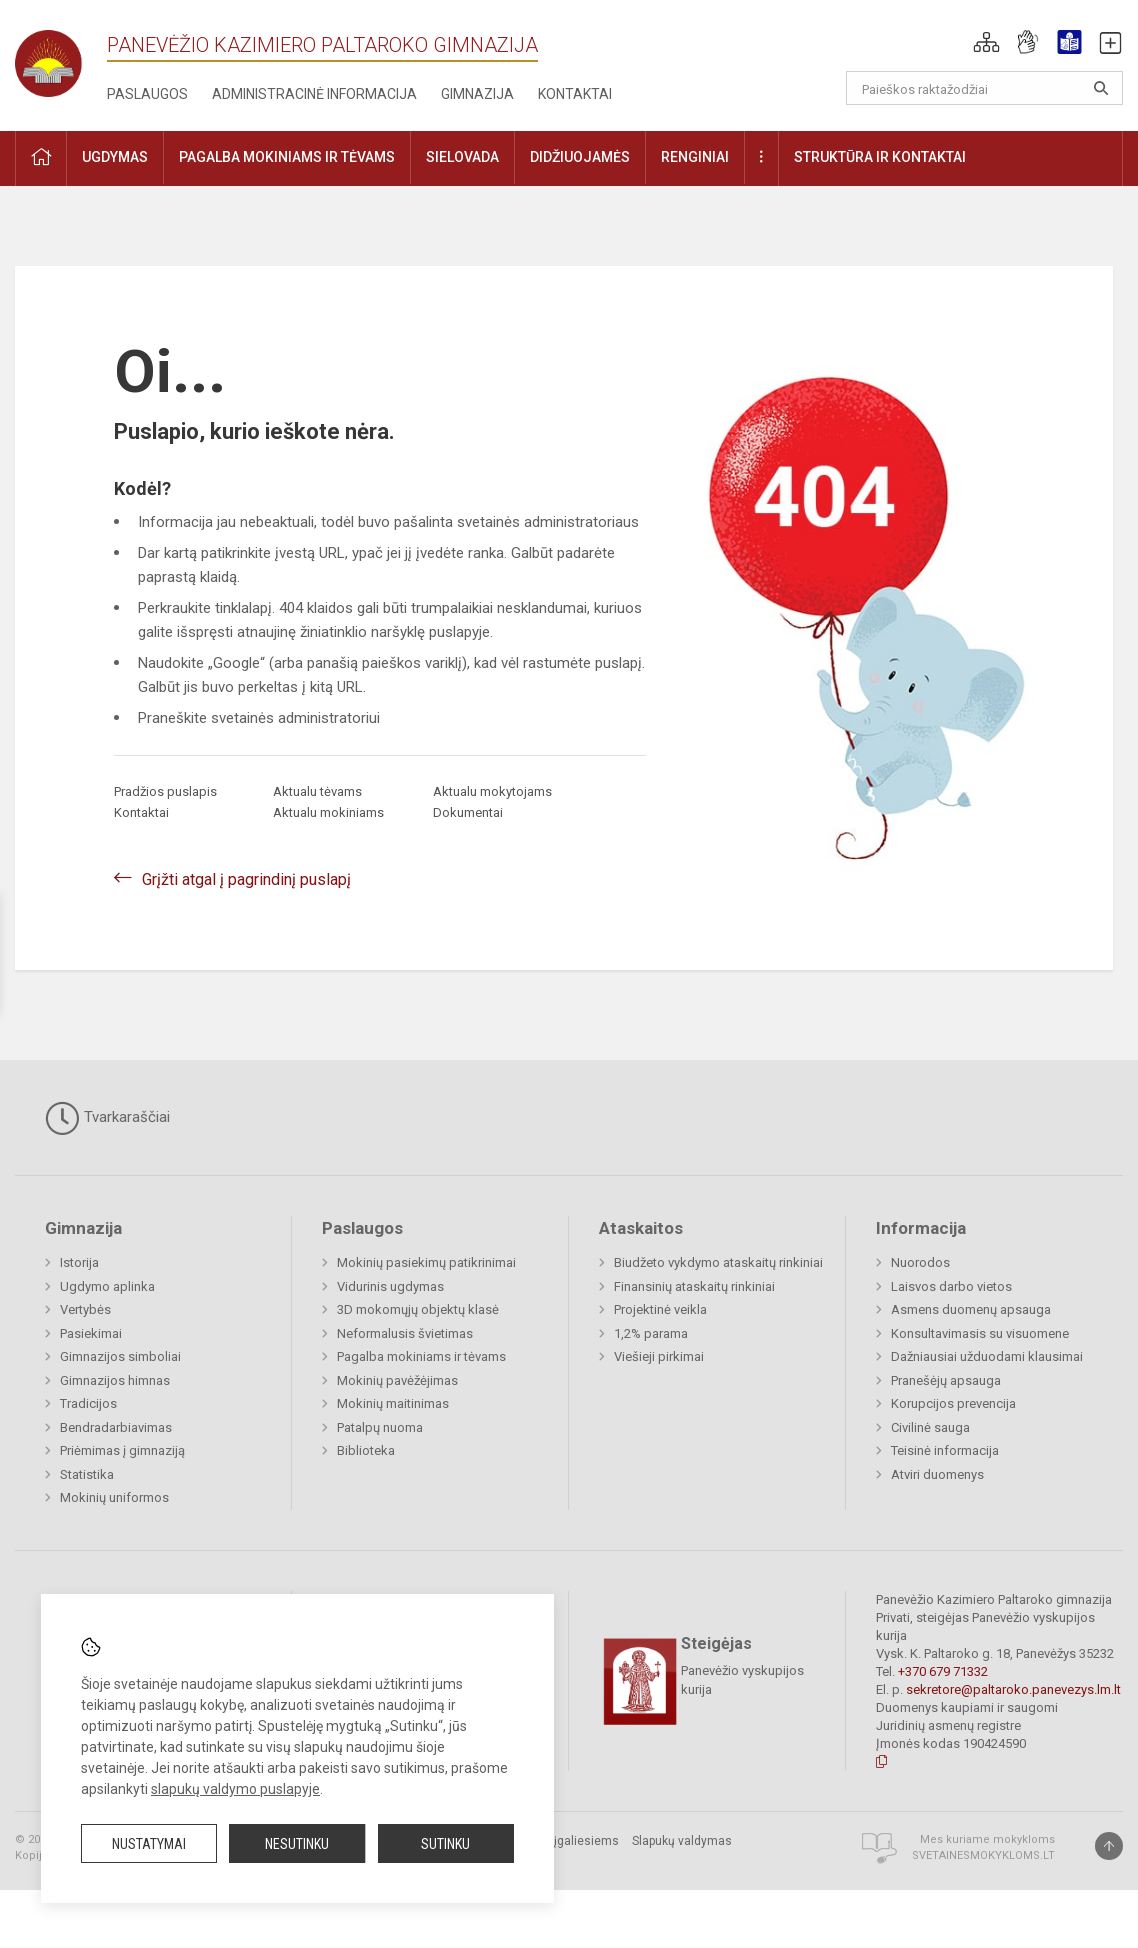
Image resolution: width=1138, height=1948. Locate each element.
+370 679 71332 (943, 1671)
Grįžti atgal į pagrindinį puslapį (246, 879)
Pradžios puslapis (165, 791)
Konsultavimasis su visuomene (980, 1333)
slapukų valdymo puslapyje (235, 1789)
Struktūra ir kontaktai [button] (880, 157)
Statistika (87, 1474)
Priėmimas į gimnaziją (122, 1450)
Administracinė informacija (314, 94)
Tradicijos (88, 1403)
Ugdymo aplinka (107, 1286)
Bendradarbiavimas (116, 1427)
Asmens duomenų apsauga (971, 1309)
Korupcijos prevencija (953, 1403)
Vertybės (85, 1309)
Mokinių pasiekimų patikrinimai (426, 1262)
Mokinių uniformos (114, 1497)
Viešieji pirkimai (659, 1356)
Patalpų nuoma (380, 1427)
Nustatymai (149, 1844)
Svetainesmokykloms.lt (983, 1855)
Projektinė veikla (660, 1309)
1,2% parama (651, 1333)
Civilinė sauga (930, 1427)
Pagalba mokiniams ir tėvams (421, 1356)
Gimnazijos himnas (115, 1380)
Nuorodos (920, 1262)
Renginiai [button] (695, 157)
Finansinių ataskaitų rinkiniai (694, 1286)
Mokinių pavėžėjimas (397, 1380)
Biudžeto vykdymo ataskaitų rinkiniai (718, 1262)
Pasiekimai (91, 1333)
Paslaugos (147, 94)
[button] (986, 42)
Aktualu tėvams (317, 791)
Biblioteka (366, 1450)
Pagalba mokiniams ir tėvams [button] (287, 157)
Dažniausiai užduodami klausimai (987, 1356)
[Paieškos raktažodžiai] (984, 88)
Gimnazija (477, 94)
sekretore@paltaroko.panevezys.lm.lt (1013, 1689)
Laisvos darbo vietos (951, 1286)
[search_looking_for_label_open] (1101, 88)
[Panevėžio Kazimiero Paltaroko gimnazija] (61, 57)
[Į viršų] (1109, 1846)
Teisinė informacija (945, 1450)
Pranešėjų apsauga (946, 1380)
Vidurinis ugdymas (390, 1286)
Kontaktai (575, 94)
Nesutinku (297, 1844)
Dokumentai (468, 812)
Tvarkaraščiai (107, 1118)
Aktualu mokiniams (328, 812)
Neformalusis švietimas (405, 1333)
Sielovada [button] (462, 157)
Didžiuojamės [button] (580, 157)
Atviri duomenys (937, 1474)
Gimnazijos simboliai (120, 1356)
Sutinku (445, 1844)
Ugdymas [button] (115, 157)
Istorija (79, 1262)
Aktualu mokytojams (492, 791)
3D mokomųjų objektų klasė (418, 1309)
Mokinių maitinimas (393, 1403)
